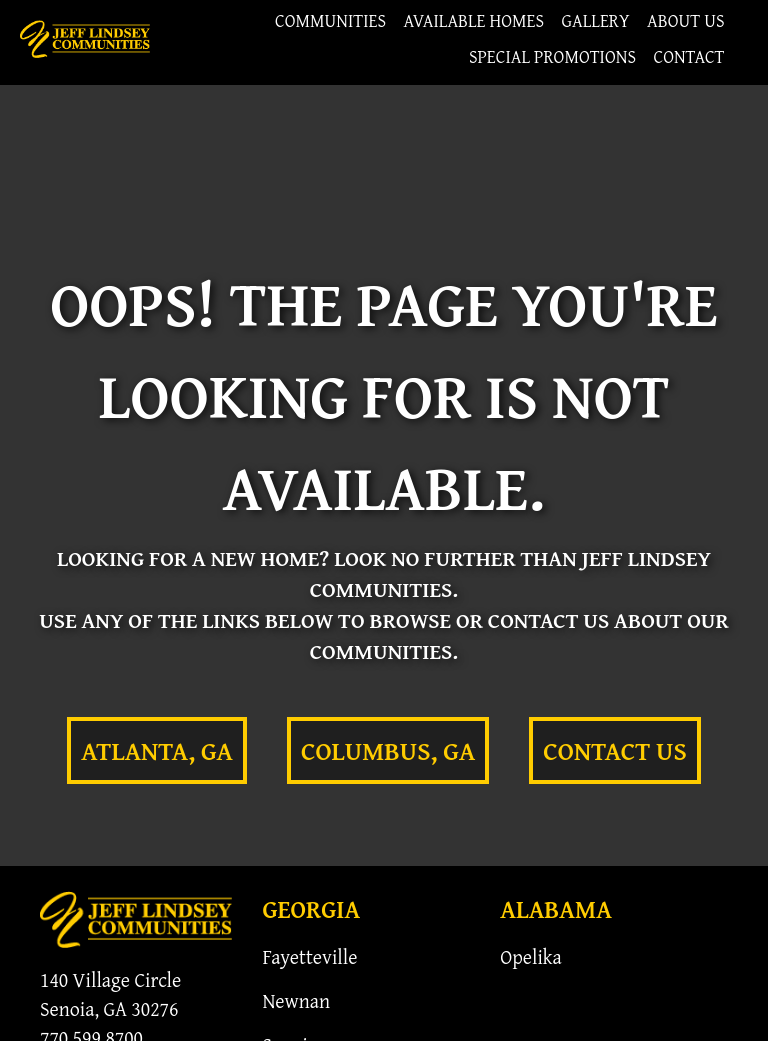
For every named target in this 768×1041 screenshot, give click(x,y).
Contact (688, 56)
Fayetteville (309, 956)
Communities (330, 20)
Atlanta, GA (157, 750)
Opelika (531, 956)
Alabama (556, 909)
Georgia (311, 909)
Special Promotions (552, 56)
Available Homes (474, 20)
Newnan (296, 1000)
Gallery (596, 20)
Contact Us (614, 750)
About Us (685, 20)
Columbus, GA (388, 750)
